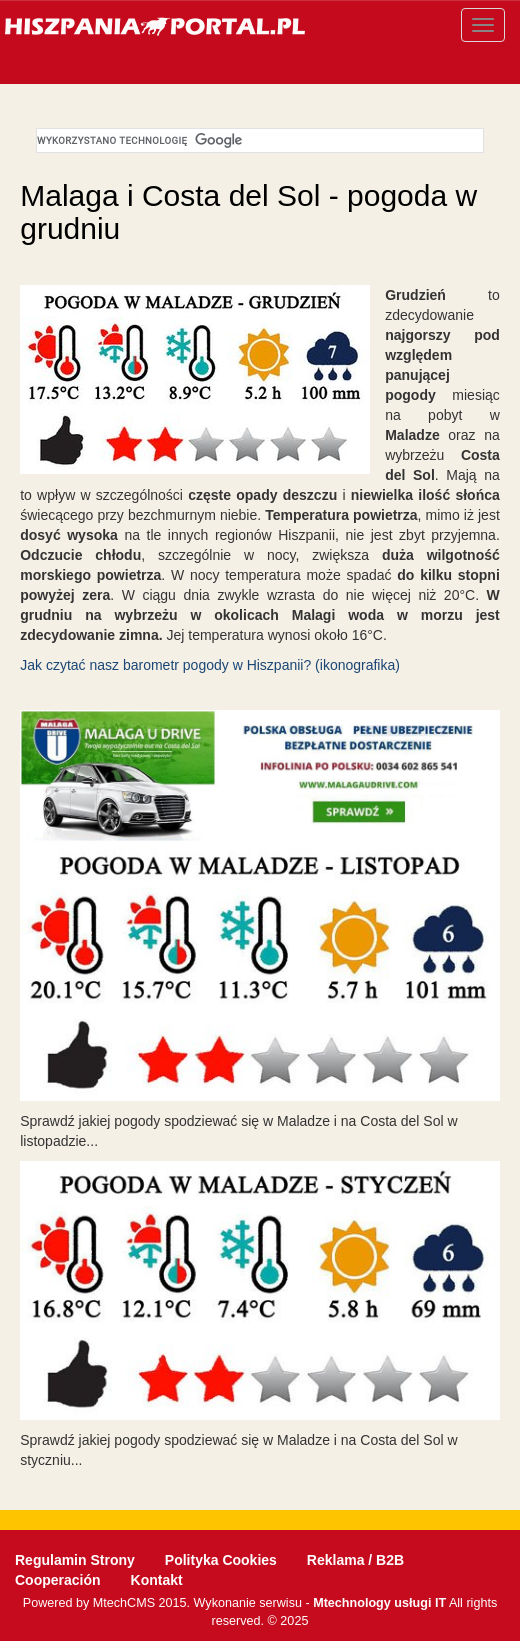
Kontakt (157, 1580)
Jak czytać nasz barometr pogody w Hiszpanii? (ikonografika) (210, 665)
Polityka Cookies (221, 1560)
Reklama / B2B (355, 1560)
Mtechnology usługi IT (379, 1603)
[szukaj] (258, 140)
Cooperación (58, 1580)
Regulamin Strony (75, 1560)
